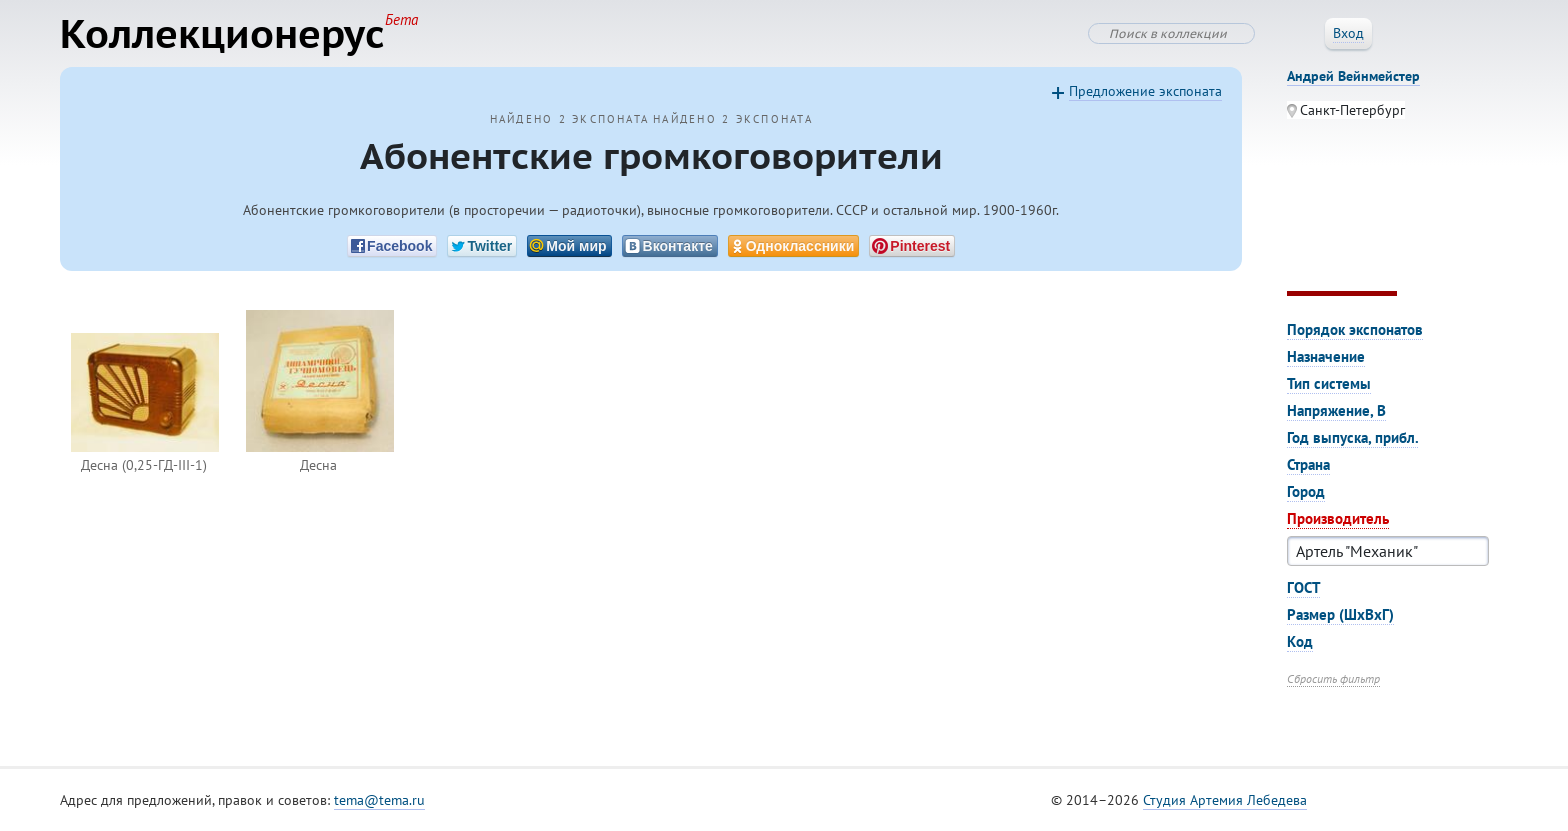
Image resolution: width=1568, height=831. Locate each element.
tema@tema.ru (379, 800)
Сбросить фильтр (1333, 678)
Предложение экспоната (1145, 91)
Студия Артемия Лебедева (1225, 800)
